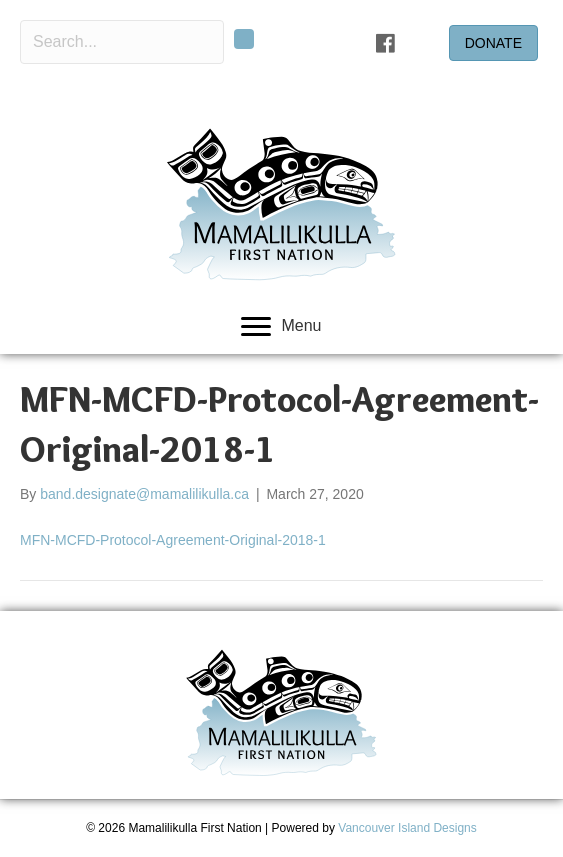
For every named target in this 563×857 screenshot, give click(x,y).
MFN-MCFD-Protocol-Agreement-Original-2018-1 (173, 540)
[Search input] (122, 42)
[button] (244, 39)
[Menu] (281, 327)
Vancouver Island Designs (407, 828)
